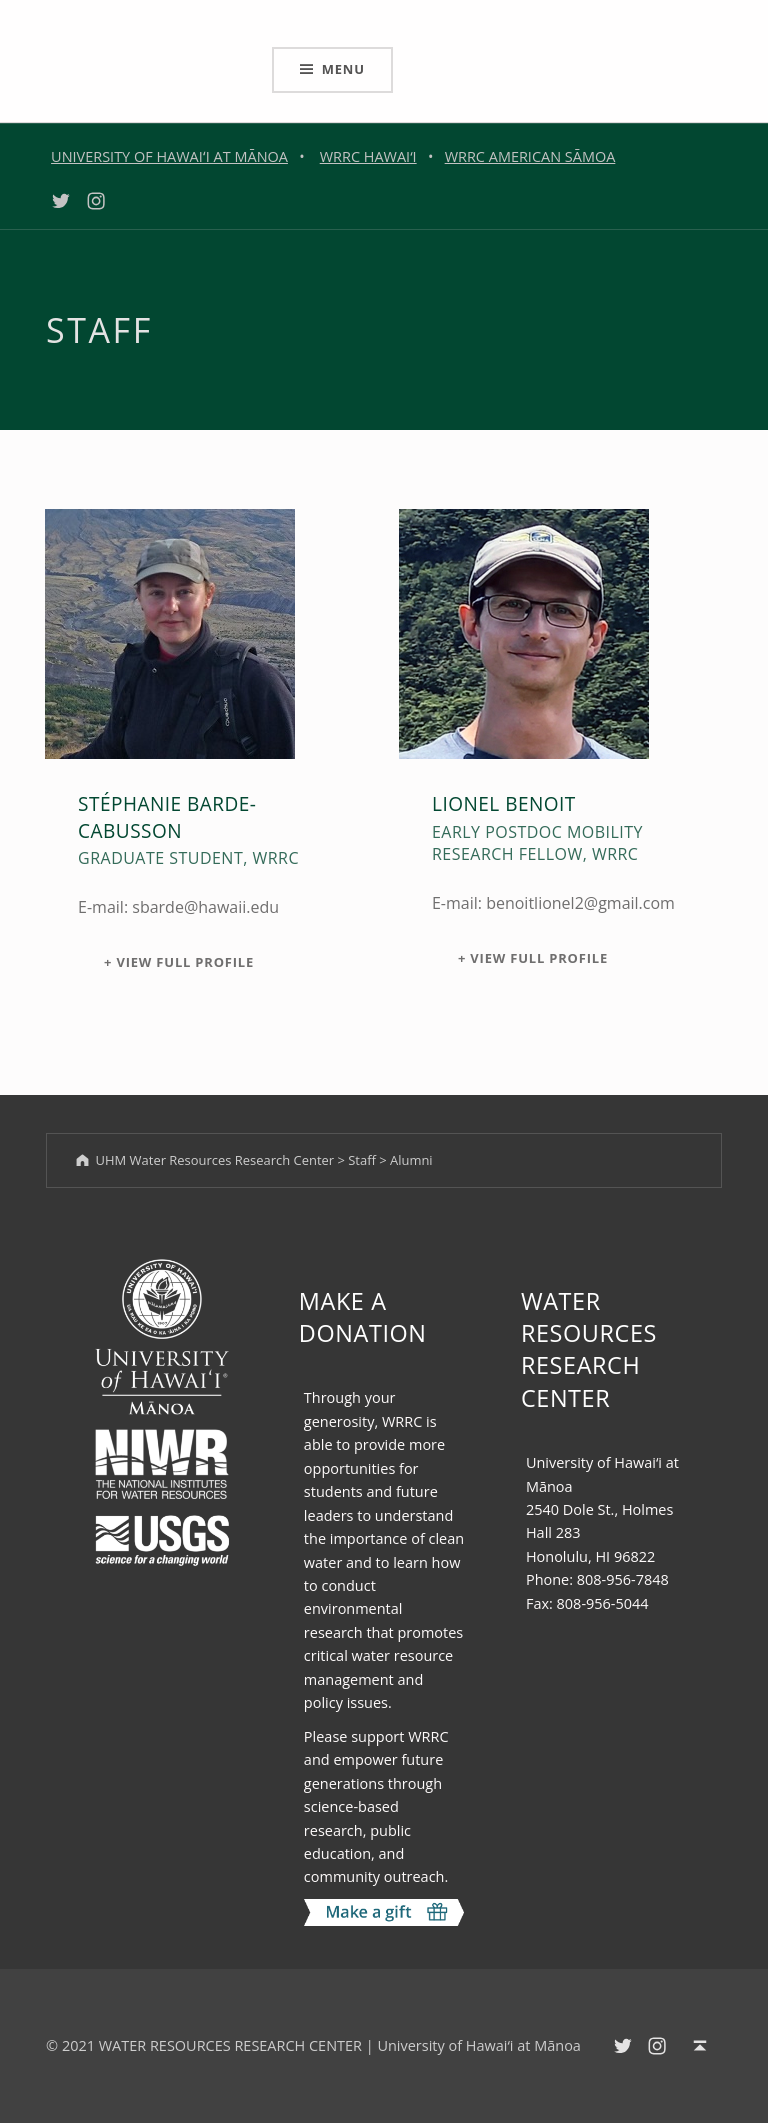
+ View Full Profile (179, 962)
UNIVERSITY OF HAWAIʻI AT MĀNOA (169, 156)
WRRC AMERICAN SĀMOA (530, 156)
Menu (343, 69)
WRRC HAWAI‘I (368, 156)
